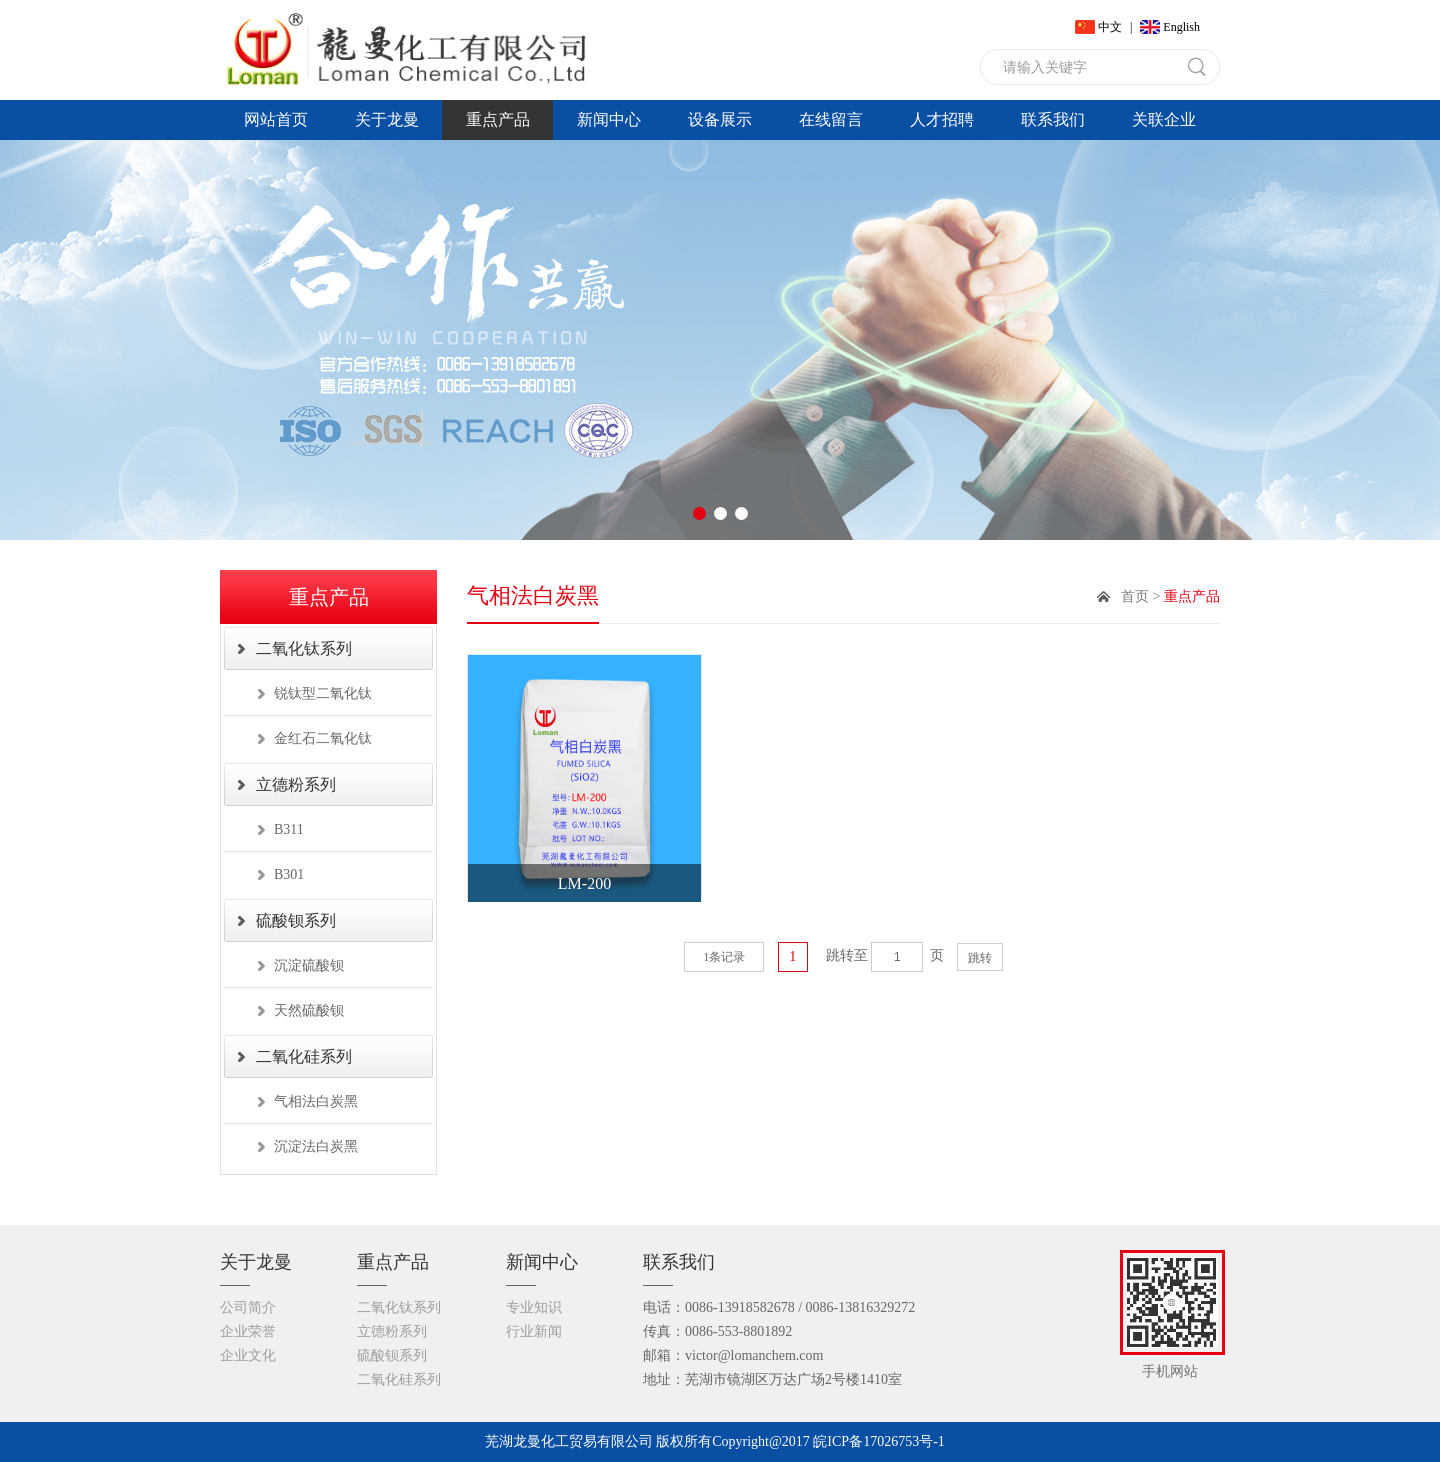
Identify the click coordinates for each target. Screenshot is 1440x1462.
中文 (1110, 27)
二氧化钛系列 (304, 648)
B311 (289, 829)
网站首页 (276, 119)
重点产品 (498, 119)
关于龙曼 (387, 119)
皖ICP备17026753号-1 (878, 1441)
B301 (289, 874)
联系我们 (1053, 119)
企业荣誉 (248, 1331)
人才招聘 (942, 119)
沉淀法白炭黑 (316, 1146)
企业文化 (248, 1355)
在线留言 (831, 119)
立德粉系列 (296, 784)
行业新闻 (534, 1331)
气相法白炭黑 (316, 1101)
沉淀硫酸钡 (309, 965)
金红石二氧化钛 (323, 738)
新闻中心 (609, 119)
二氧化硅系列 (304, 1056)
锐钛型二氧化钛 (323, 693)
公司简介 (248, 1307)
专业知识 (534, 1307)
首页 (1135, 596)
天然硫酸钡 (309, 1010)
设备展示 (720, 119)
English (1181, 27)
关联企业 (1164, 119)
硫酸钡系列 (296, 920)
